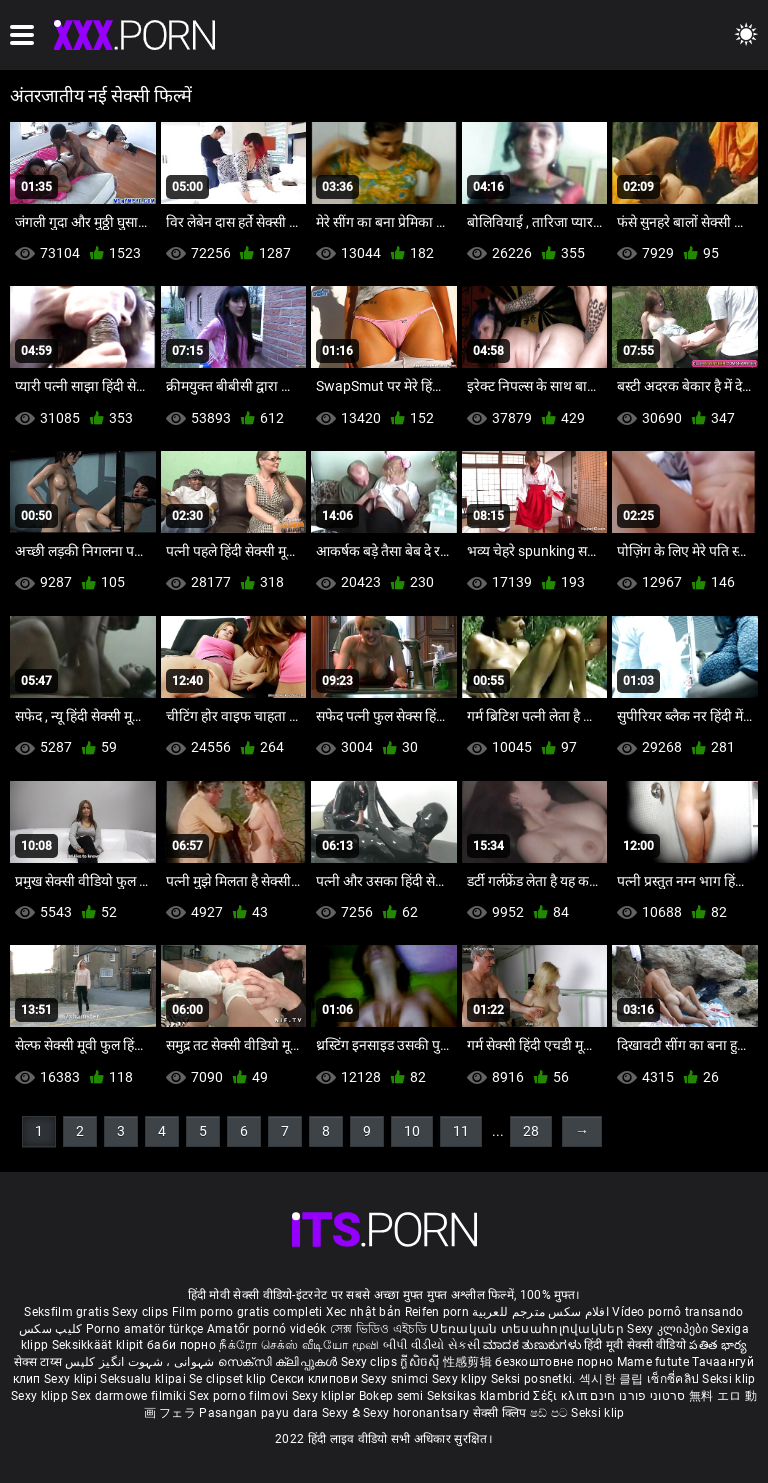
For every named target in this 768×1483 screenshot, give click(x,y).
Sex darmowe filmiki (128, 1396)
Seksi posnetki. (535, 1379)
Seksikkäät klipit (99, 1345)
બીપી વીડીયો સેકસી (431, 1345)
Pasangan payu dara (260, 1413)
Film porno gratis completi (247, 1312)
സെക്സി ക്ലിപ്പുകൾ (279, 1362)
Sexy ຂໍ (342, 1413)
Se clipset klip (229, 1379)
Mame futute (653, 1362)
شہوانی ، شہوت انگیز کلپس (141, 1362)
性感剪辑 (469, 1362)
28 (531, 1131)
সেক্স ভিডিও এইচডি (378, 1329)
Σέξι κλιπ (561, 1396)
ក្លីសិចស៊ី (421, 1362)
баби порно (181, 1345)
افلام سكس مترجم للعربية (540, 1312)
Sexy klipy (461, 1379)
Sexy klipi (72, 1379)
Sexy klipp (41, 1396)
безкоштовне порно (554, 1362)
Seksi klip (728, 1379)
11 (461, 1131)
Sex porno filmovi (238, 1396)
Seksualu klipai (144, 1379)
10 (412, 1131)
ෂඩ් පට (551, 1413)
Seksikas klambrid (480, 1396)
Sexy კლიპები (669, 1329)
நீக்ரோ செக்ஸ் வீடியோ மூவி (299, 1345)
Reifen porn (437, 1312)
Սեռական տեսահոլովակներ (528, 1329)
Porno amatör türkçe (145, 1329)
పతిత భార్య (718, 1345)
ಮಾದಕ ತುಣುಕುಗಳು (533, 1345)
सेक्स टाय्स (39, 1362)
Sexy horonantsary (417, 1413)
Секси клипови (315, 1379)
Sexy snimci (396, 1379)
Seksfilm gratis (66, 1312)
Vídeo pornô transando (677, 1312)
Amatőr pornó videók (267, 1329)
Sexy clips (141, 1312)
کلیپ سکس (50, 1329)
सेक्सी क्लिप (501, 1413)
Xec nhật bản (364, 1312)
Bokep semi (391, 1396)
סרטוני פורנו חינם (637, 1396)
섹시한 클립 (613, 1379)
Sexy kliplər (325, 1396)
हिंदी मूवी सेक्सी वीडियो (635, 1345)
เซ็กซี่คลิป (674, 1379)
